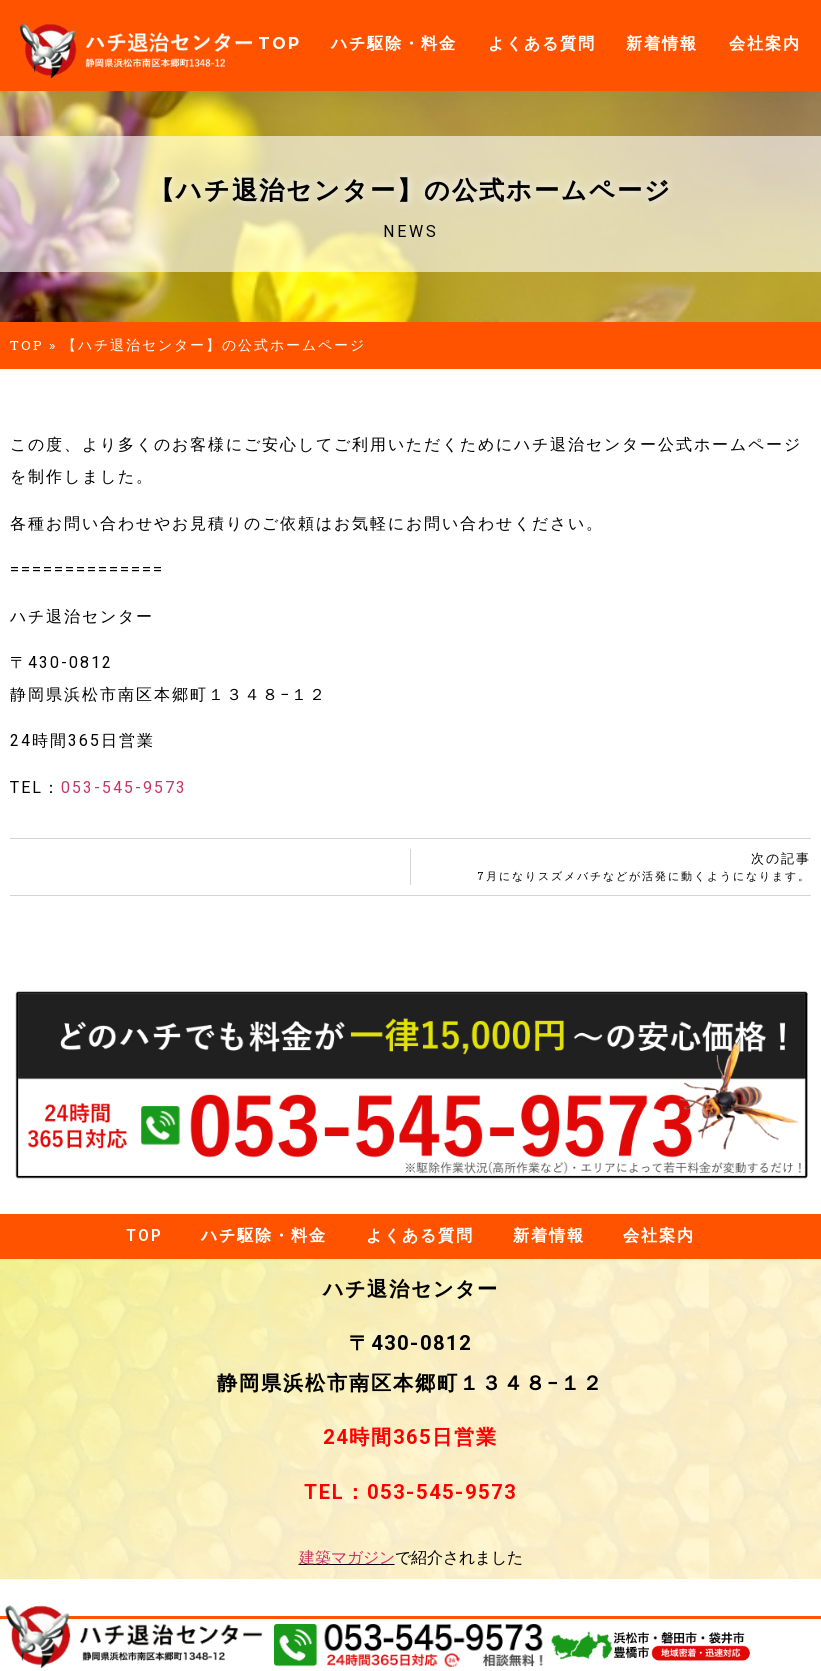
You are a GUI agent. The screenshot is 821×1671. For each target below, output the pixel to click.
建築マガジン (347, 1558)
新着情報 (662, 43)
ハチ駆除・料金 (394, 43)
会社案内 (765, 43)
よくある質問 (542, 43)
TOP (279, 43)
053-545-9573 (124, 787)
